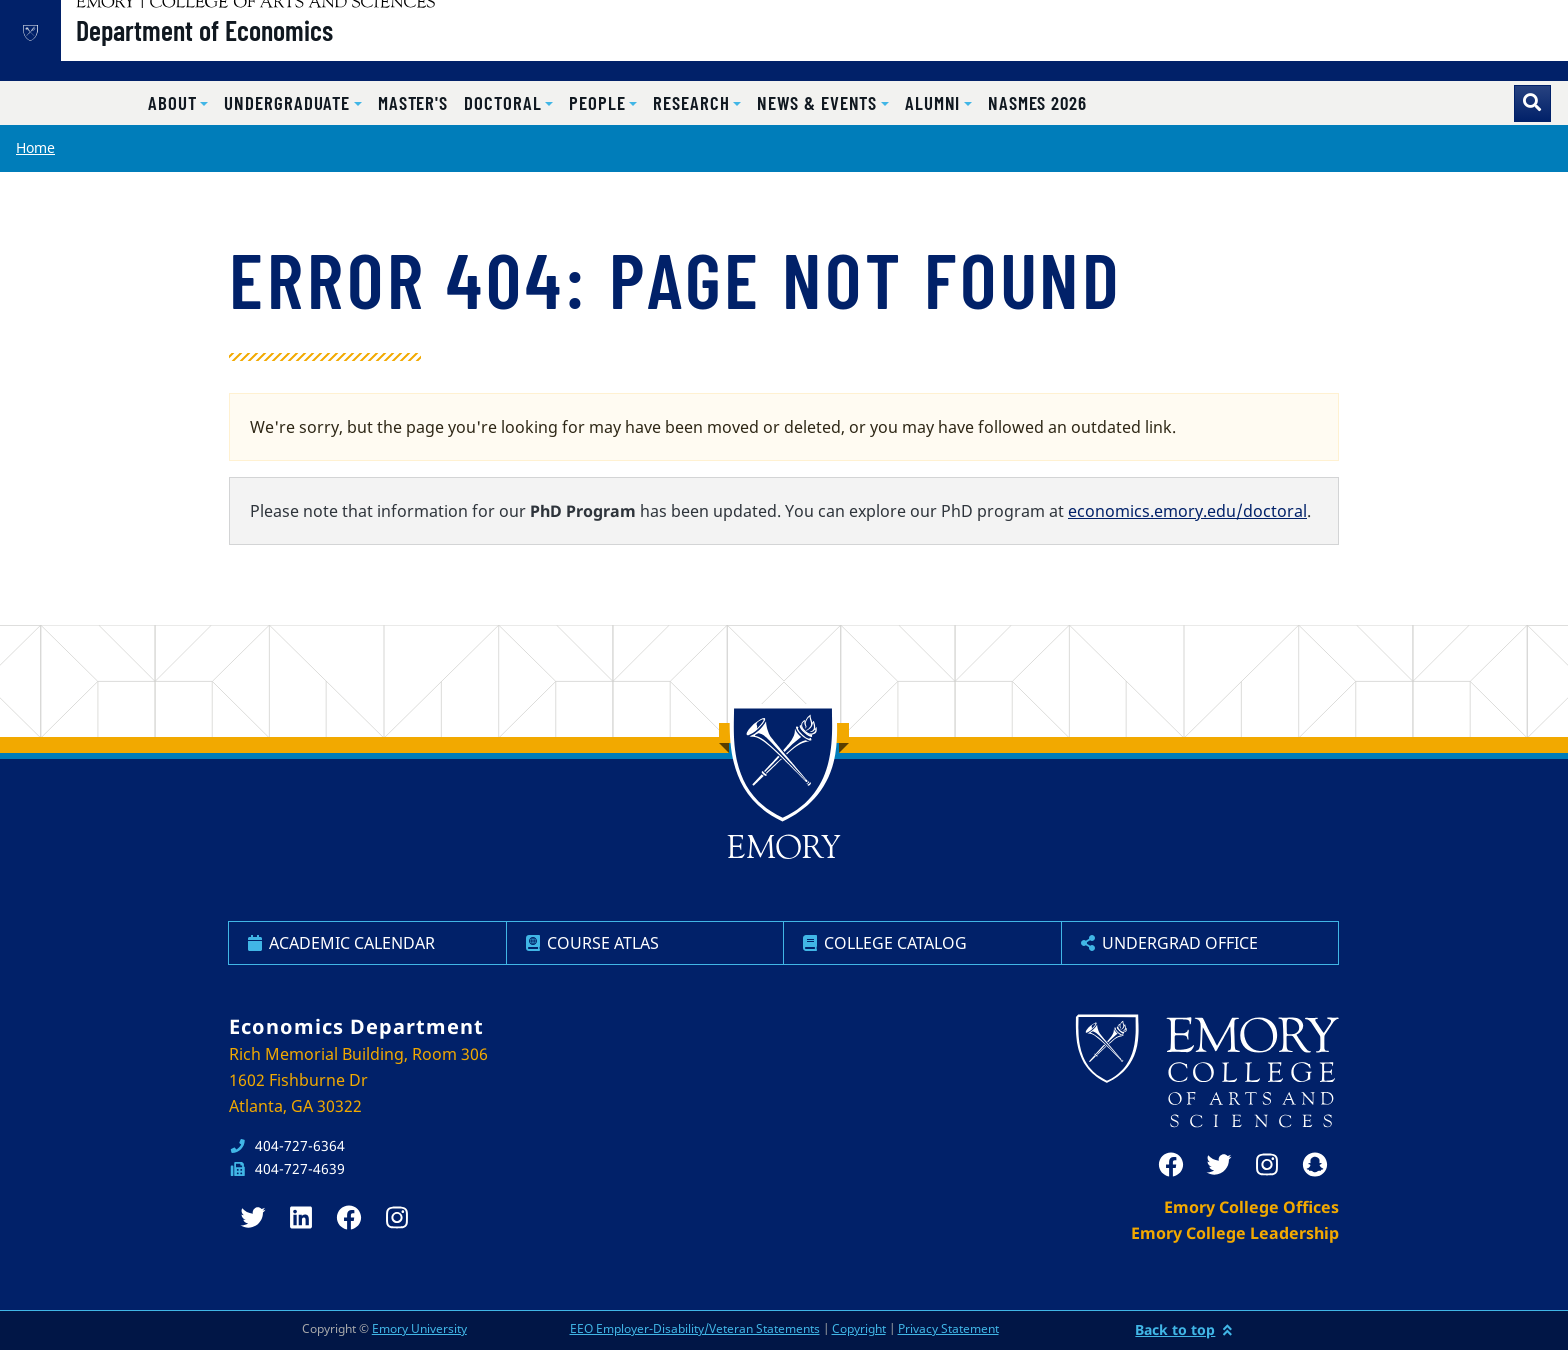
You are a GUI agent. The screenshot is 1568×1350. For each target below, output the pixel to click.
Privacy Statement (948, 1328)
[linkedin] (301, 1218)
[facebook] (1171, 1165)
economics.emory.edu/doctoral (1187, 511)
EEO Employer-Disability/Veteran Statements (695, 1328)
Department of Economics (268, 51)
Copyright (859, 1328)
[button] (178, 103)
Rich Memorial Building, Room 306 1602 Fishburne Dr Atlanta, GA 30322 (358, 1080)
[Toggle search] (1532, 103)
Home (35, 147)
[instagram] (1267, 1165)
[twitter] (1219, 1165)
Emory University (419, 1328)
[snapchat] (1315, 1165)
